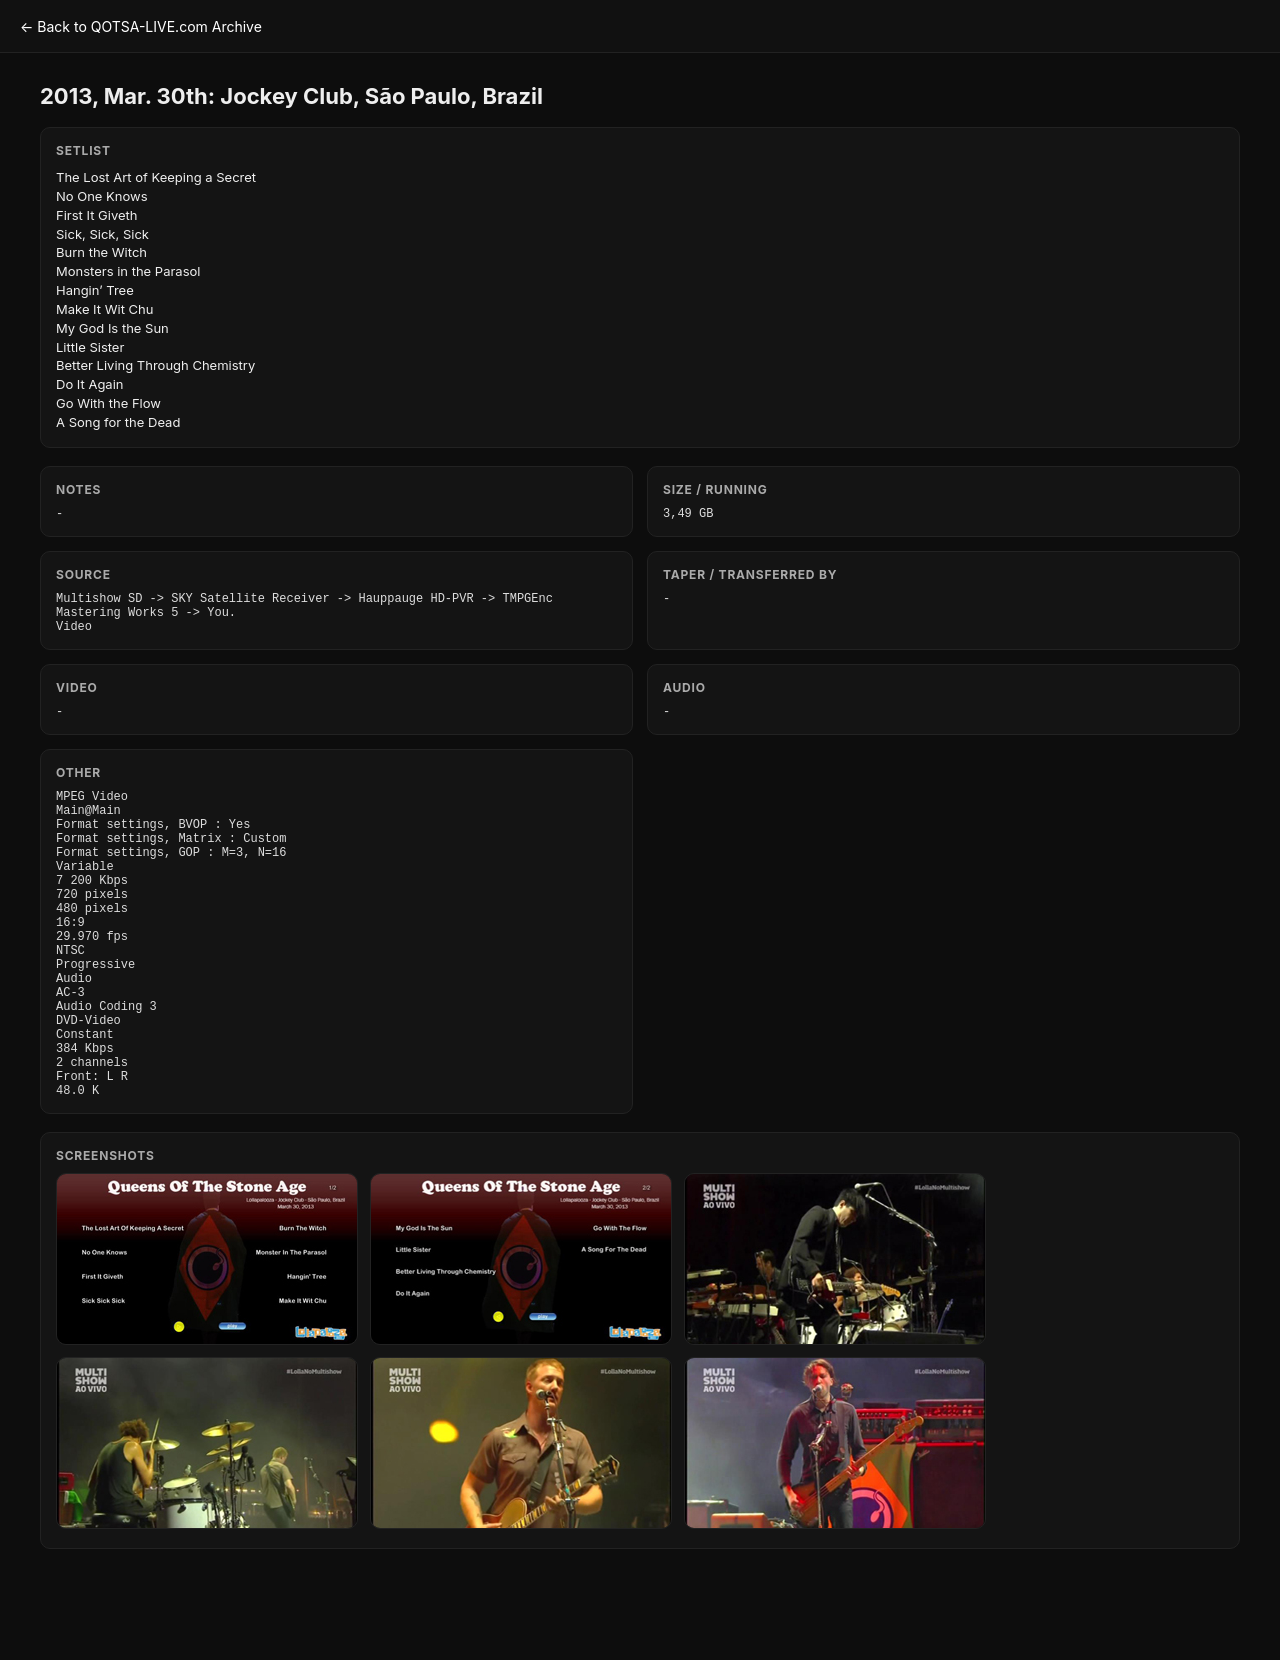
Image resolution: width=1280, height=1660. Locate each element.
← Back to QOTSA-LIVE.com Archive (141, 26)
